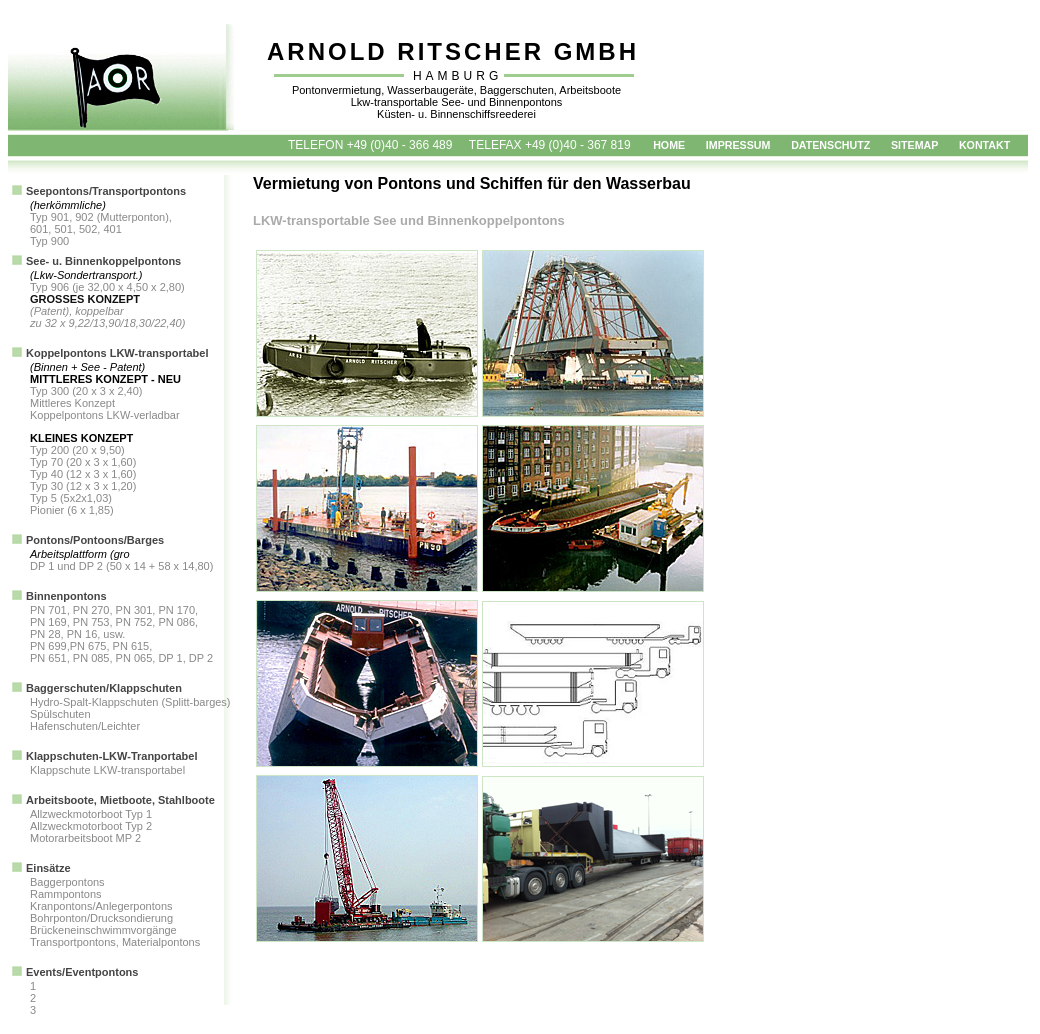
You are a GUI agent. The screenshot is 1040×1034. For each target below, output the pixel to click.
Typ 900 (49, 241)
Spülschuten (60, 714)
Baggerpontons (67, 882)
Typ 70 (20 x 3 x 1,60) (83, 462)
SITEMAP (914, 145)
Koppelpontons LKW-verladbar (105, 415)
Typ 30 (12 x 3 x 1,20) (83, 486)
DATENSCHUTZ (830, 145)
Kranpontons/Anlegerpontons (101, 906)
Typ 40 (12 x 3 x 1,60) (83, 474)
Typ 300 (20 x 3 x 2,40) (86, 391)
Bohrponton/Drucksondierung (101, 918)
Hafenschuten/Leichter (85, 726)
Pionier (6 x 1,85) (72, 510)
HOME (669, 145)
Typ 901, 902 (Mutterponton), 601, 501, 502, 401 (101, 223)
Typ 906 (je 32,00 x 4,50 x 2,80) (107, 287)
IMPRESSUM (738, 145)
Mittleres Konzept (72, 403)
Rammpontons (66, 894)
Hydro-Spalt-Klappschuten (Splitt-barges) (130, 702)
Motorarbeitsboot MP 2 (85, 838)
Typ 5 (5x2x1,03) (71, 498)
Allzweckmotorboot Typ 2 (91, 826)
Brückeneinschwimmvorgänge (103, 930)
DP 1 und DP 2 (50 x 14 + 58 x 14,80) (121, 566)
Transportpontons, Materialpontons (115, 942)
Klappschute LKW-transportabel (107, 770)
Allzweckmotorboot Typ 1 (91, 814)
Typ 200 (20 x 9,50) (77, 450)
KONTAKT (984, 145)
